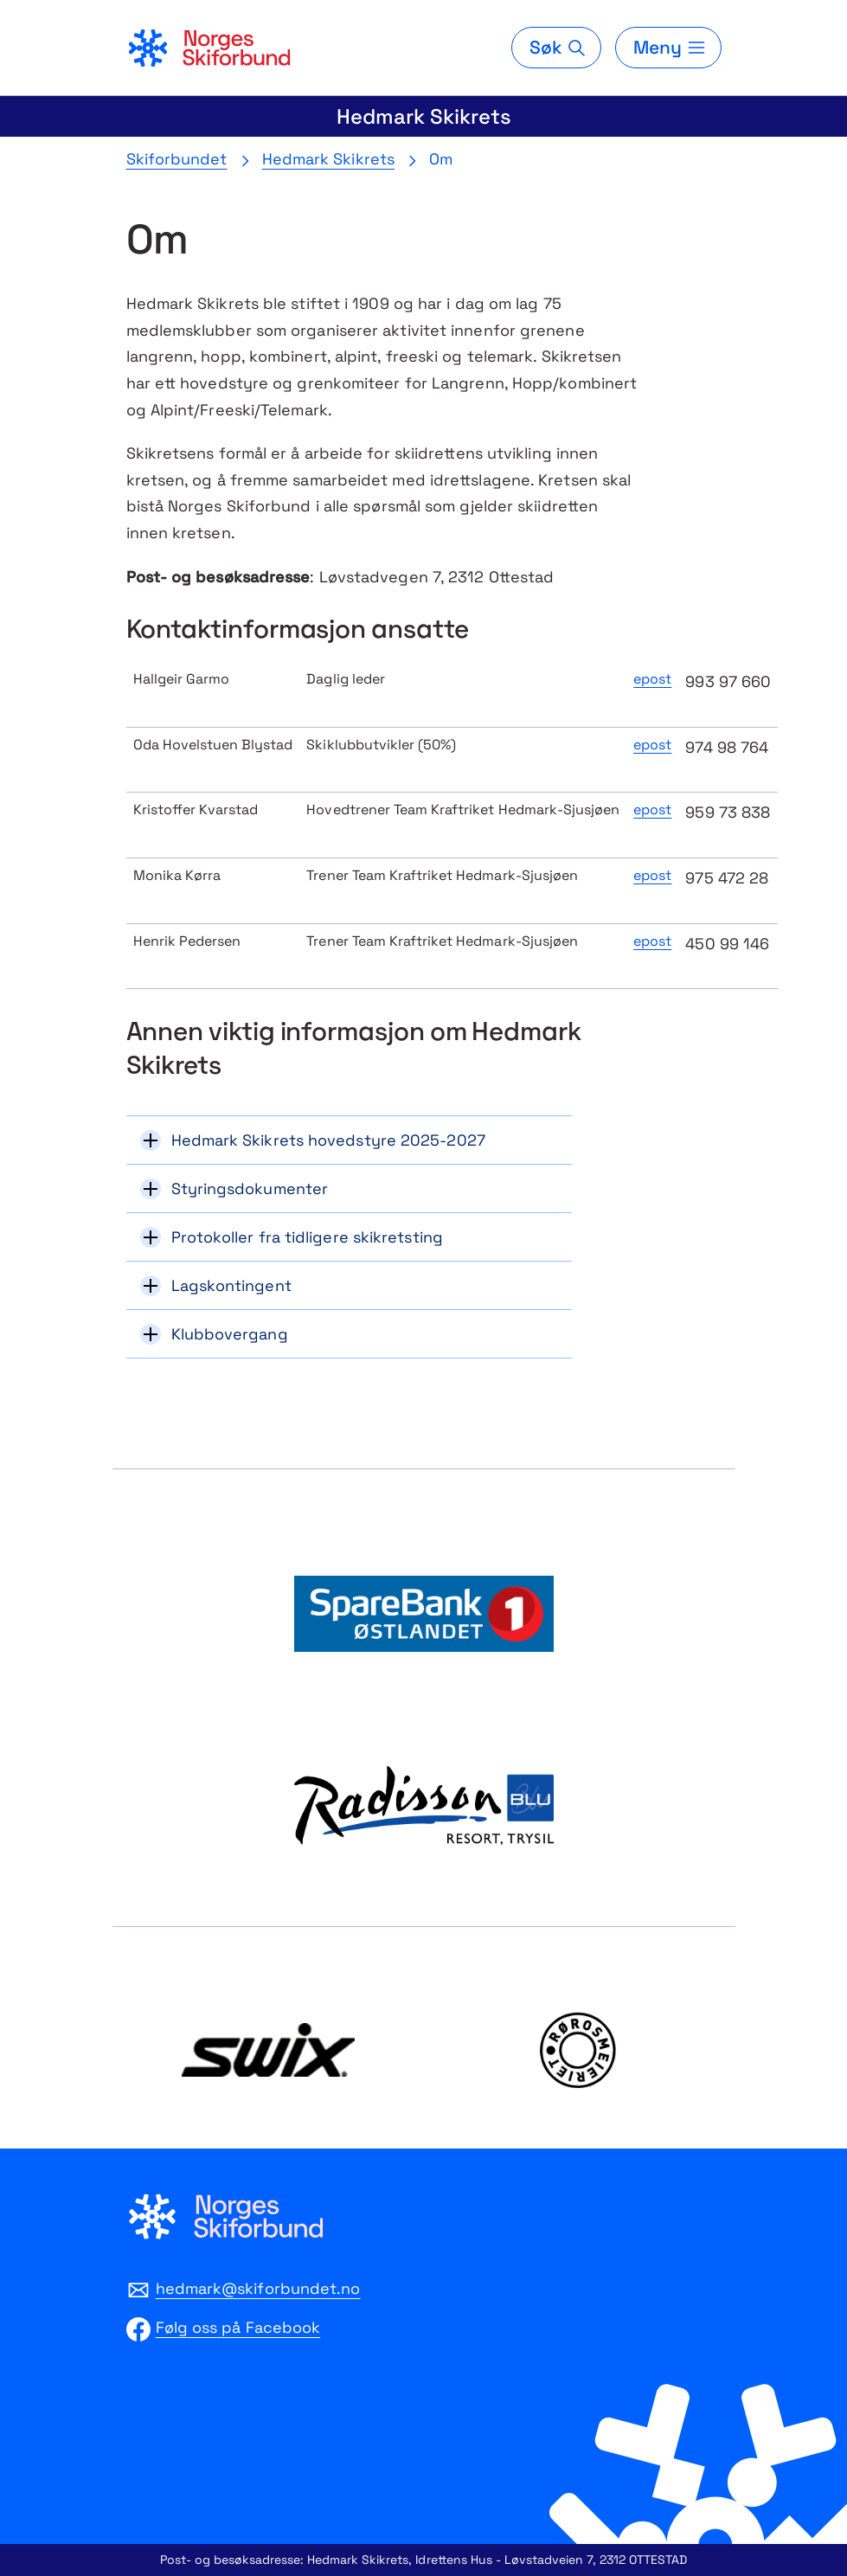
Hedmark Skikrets (424, 116)
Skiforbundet (177, 159)
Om (440, 159)
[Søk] (556, 47)
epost (652, 679)
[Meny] (668, 47)
